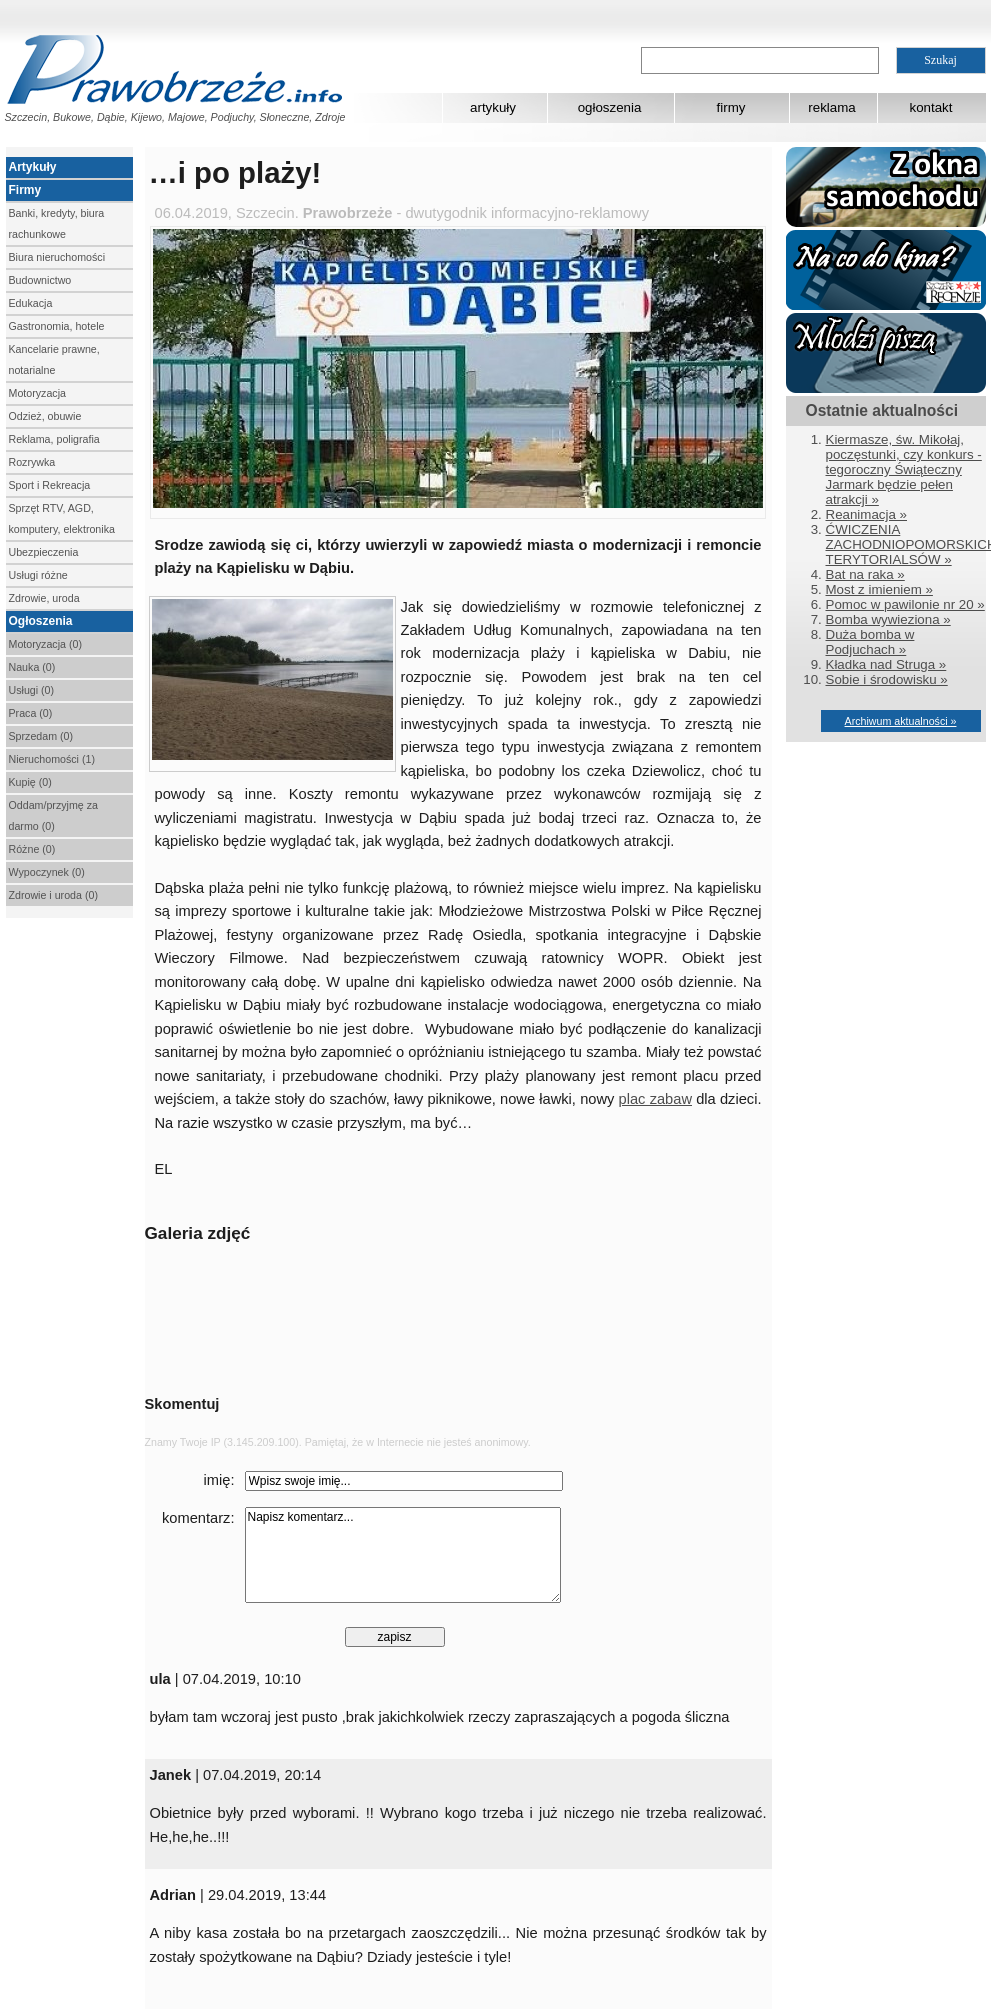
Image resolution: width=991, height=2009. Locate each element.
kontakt (931, 107)
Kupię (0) (30, 782)
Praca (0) (31, 713)
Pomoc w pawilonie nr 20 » (905, 604)
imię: (219, 1480)
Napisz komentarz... (403, 1555)
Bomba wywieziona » (888, 619)
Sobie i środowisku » (887, 679)
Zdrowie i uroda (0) (53, 895)
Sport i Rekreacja (50, 485)
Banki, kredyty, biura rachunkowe (57, 223)
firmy (731, 107)
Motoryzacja (37, 393)
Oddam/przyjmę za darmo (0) (53, 815)
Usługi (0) (32, 690)
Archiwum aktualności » (901, 721)
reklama (831, 107)
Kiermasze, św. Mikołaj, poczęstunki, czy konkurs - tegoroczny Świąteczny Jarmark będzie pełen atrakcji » (904, 469)
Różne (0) (32, 849)
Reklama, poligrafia (54, 439)
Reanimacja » (867, 514)
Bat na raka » (865, 574)
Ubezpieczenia (44, 552)
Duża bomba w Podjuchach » (870, 642)
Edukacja (31, 303)
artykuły (493, 107)
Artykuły (33, 167)
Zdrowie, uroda (44, 598)
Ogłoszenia (41, 621)
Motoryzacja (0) (45, 644)
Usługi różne (38, 575)
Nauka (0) (32, 667)
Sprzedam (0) (41, 736)
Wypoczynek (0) (47, 872)
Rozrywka (32, 462)
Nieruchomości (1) (52, 759)
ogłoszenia (610, 107)
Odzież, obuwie (45, 416)
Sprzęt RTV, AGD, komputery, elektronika (62, 518)
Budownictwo (40, 280)
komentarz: (198, 1518)
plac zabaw (655, 1099)
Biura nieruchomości (57, 257)
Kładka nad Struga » (886, 664)
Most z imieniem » (879, 589)
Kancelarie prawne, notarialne (54, 359)
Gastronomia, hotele (57, 326)
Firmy (25, 190)
